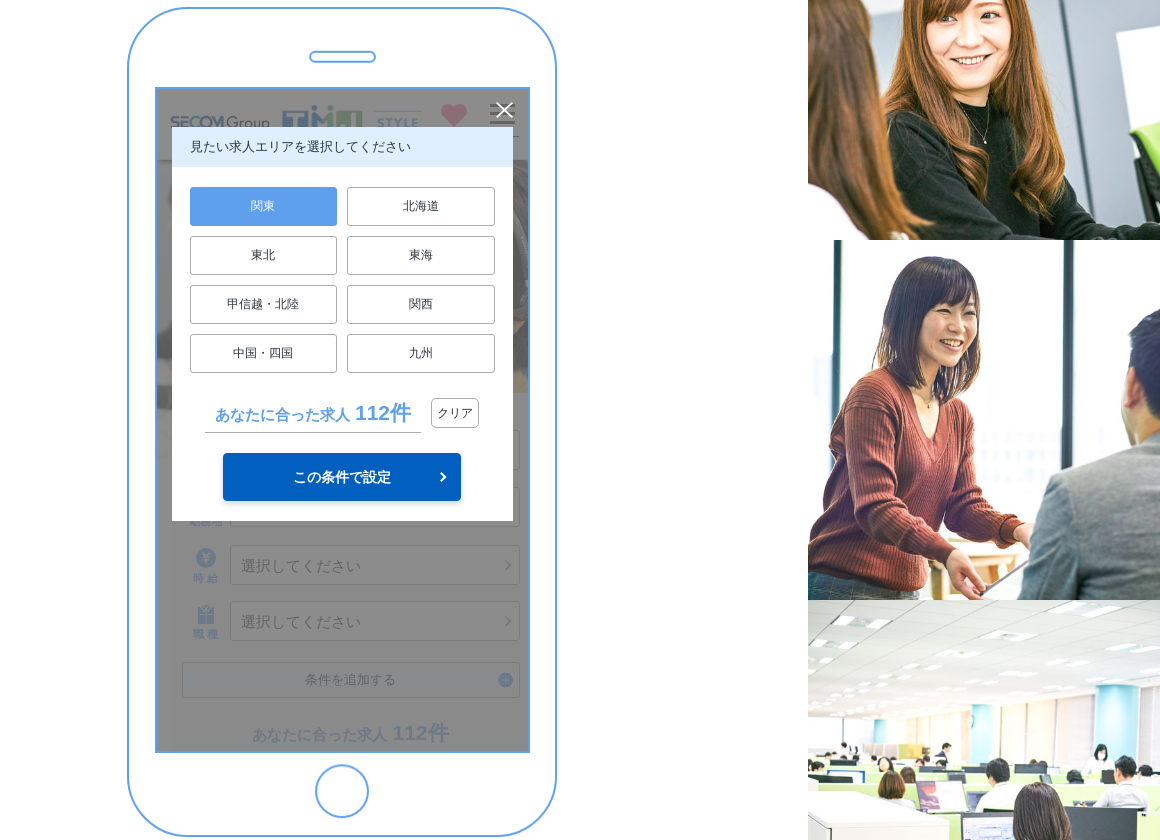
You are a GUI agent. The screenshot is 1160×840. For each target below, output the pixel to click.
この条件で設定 (342, 477)
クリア (455, 413)
